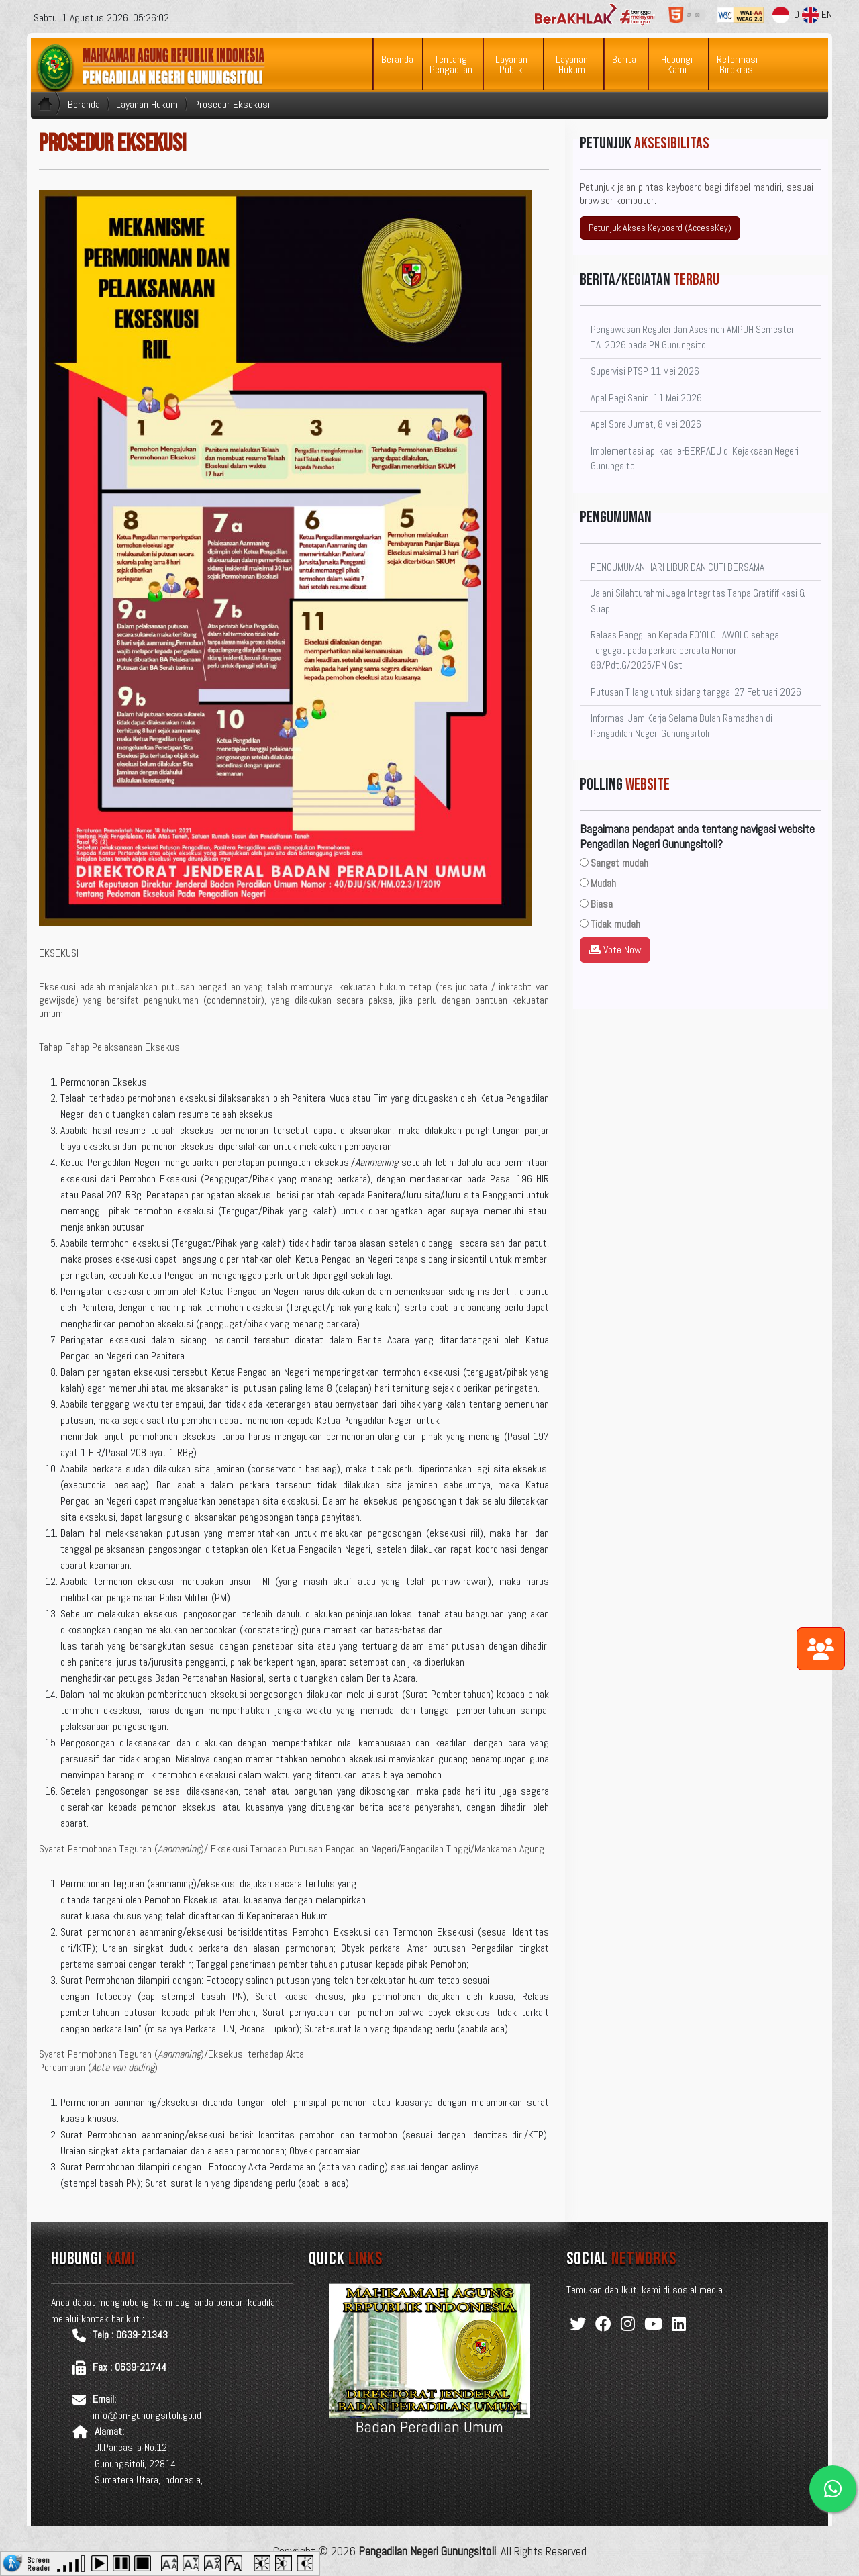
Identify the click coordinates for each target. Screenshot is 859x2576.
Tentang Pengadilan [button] (451, 64)
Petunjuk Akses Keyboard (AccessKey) (660, 228)
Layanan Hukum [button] (572, 64)
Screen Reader (38, 2562)
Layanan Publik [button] (511, 64)
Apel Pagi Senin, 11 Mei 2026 (646, 397)
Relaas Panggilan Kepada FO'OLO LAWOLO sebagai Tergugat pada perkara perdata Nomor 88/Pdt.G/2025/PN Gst (686, 649)
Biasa (602, 904)
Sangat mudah (619, 863)
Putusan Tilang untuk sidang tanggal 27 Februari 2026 (696, 691)
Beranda (397, 59)
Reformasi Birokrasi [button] (737, 64)
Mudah (603, 883)
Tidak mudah (615, 924)
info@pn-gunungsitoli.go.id (147, 2415)
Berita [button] (624, 59)
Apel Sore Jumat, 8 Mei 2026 (646, 424)
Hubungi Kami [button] (677, 64)
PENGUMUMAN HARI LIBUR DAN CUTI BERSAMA (677, 567)
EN (817, 14)
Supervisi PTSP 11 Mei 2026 (645, 371)
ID (785, 14)
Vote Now (615, 950)
